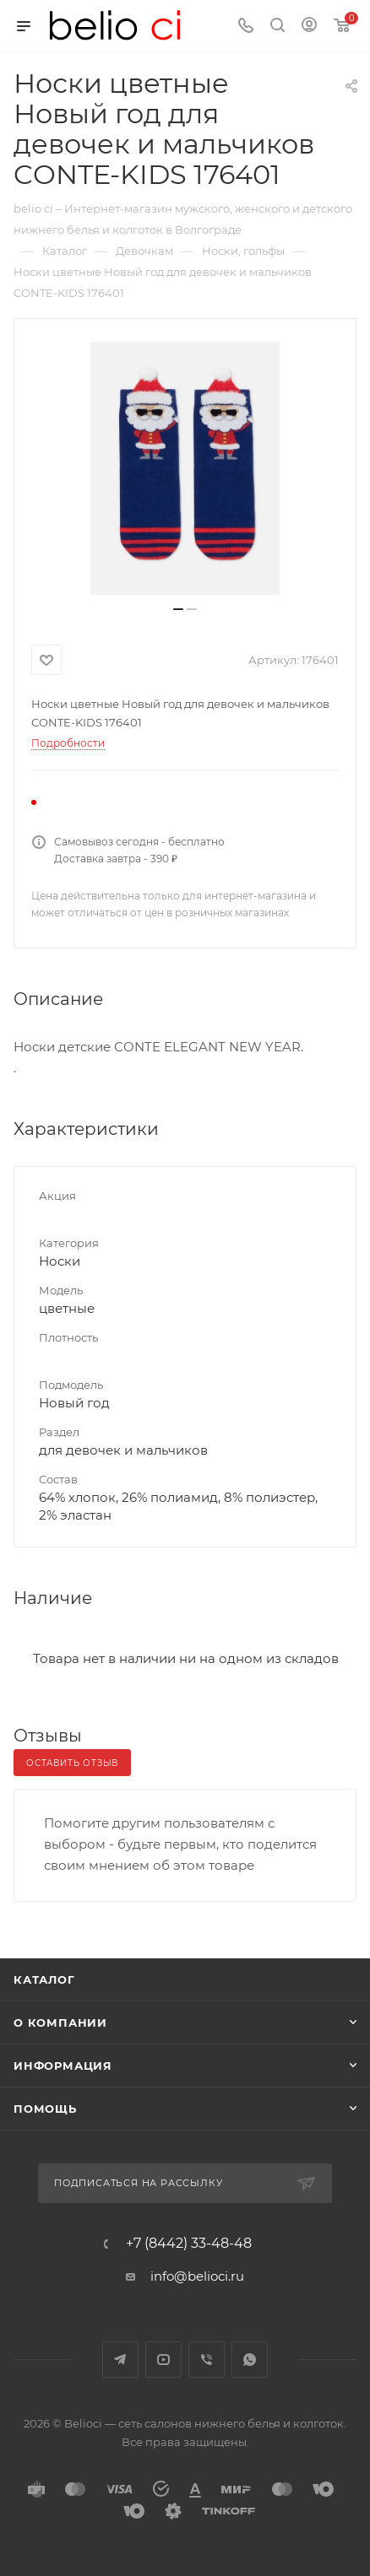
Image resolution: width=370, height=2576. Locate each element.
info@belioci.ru (197, 2276)
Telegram (120, 2359)
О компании (60, 2022)
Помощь (45, 2108)
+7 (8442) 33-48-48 (189, 2243)
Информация (63, 2065)
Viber (206, 2359)
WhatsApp (249, 2359)
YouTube (163, 2359)
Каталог (44, 1979)
